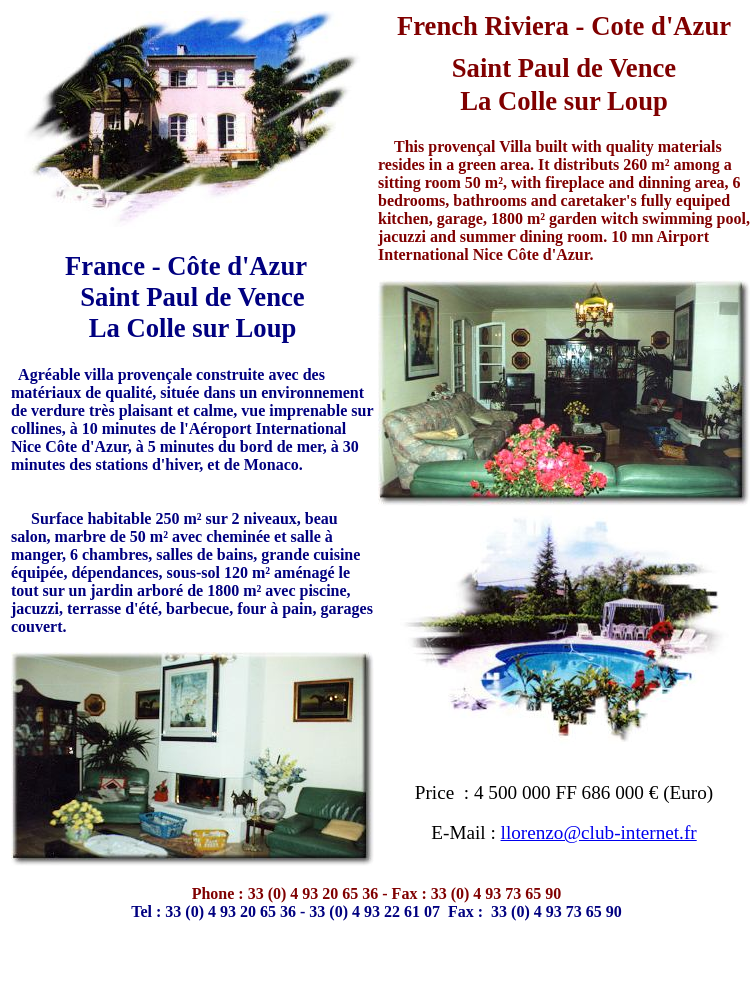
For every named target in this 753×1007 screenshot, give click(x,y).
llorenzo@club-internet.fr (599, 832)
